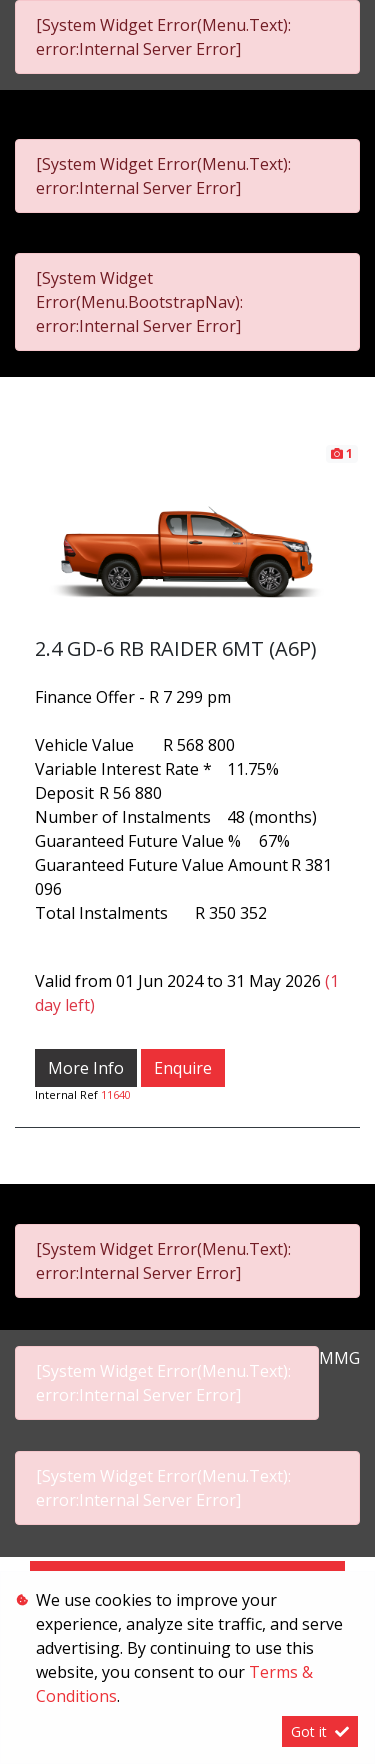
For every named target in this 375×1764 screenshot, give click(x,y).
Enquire (183, 1068)
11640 (116, 1094)
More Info (86, 1068)
